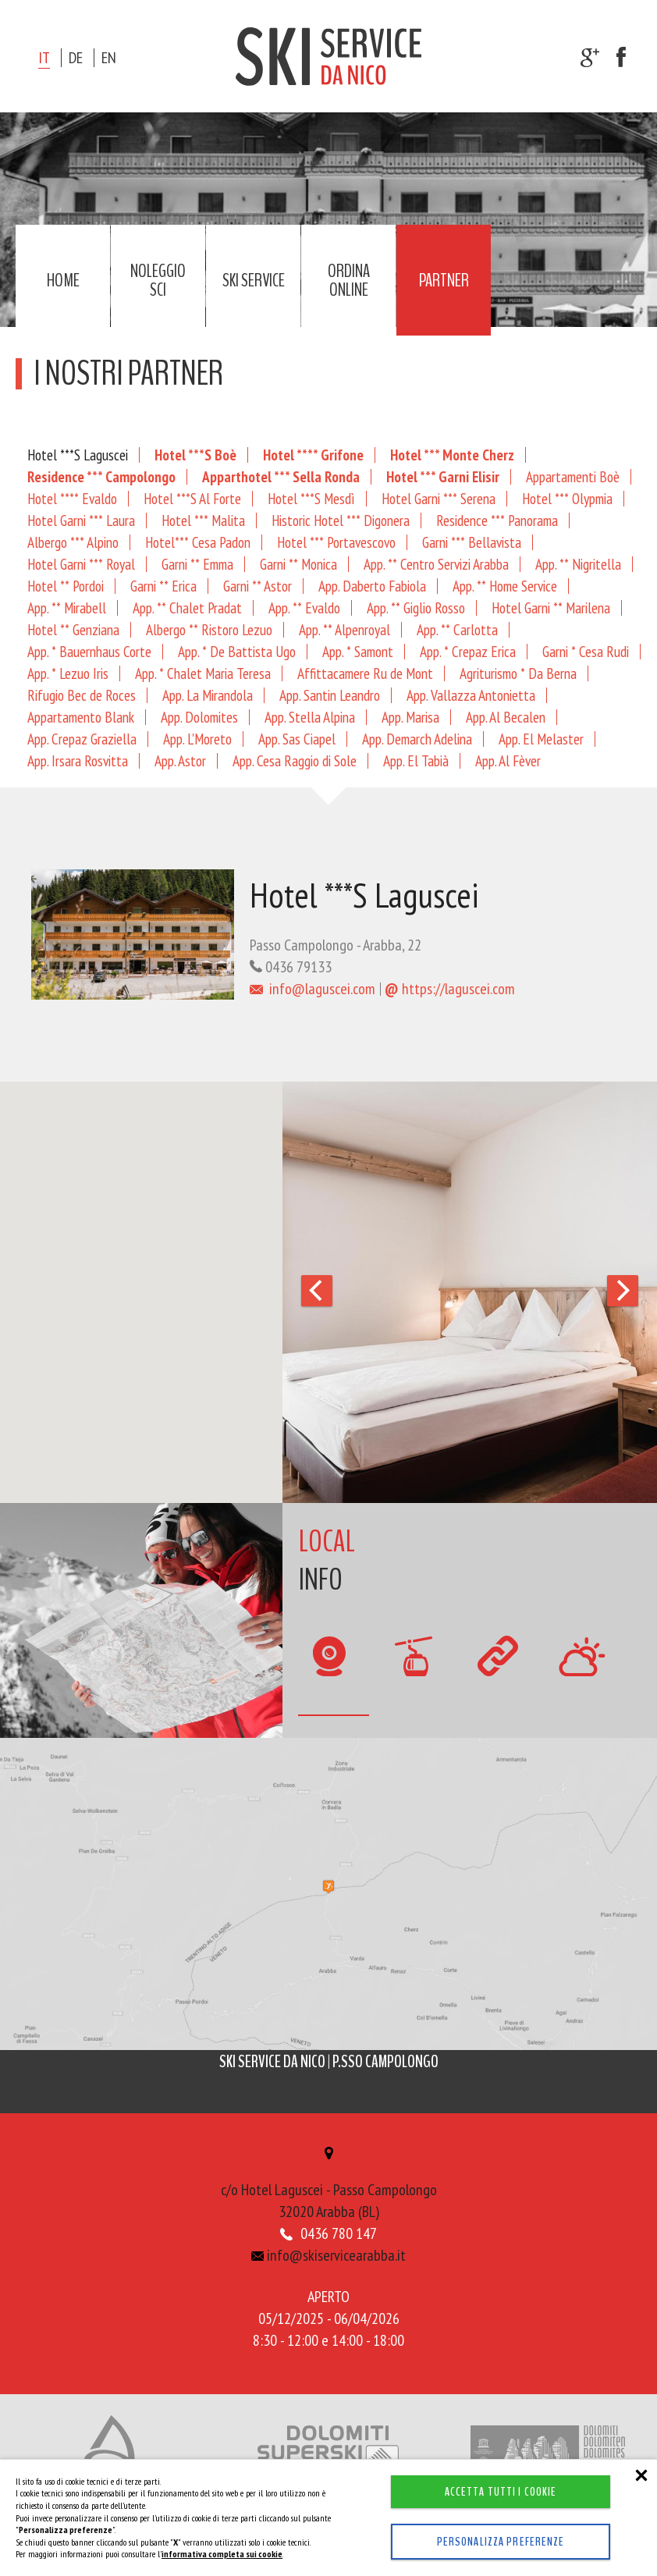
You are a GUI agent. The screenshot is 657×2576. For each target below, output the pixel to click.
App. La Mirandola (207, 695)
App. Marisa (410, 717)
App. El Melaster (541, 738)
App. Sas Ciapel (297, 738)
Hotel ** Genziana (73, 629)
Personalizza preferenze (501, 2541)
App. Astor (180, 760)
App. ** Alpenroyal (344, 629)
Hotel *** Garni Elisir (442, 476)
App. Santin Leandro (329, 695)
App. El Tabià (416, 760)
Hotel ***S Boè (195, 454)
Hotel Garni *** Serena (438, 498)
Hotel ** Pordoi (65, 585)
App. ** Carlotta (457, 629)
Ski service (253, 280)
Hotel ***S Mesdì (311, 498)
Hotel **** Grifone (313, 454)
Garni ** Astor (257, 585)
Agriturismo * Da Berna (518, 673)
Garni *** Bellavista (471, 542)
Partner (444, 280)
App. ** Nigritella (578, 564)
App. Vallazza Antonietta (471, 695)
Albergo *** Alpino (73, 542)
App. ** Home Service (505, 585)
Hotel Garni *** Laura (81, 520)
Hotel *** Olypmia (567, 498)
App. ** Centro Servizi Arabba (436, 564)
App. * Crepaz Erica (468, 651)
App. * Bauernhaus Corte (89, 651)
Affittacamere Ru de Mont (365, 673)
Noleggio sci (158, 280)
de (76, 58)
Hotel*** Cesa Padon (197, 542)
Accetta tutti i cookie (501, 2491)
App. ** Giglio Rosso (416, 607)
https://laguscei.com (450, 989)
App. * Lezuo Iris (67, 673)
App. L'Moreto (197, 738)
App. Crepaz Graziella (82, 738)
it (44, 58)
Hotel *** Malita (203, 520)
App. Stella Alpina (310, 717)
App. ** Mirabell (66, 607)
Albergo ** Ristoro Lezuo (209, 629)
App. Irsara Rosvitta (77, 760)
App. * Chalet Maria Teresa (203, 673)
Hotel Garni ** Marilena (551, 607)
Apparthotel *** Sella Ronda (281, 476)
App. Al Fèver (508, 760)
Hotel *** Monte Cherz (452, 454)
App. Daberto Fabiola (372, 585)
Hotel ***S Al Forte (192, 498)
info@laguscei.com (312, 989)
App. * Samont (357, 651)
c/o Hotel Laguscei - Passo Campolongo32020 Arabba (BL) (328, 2185)
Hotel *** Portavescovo (336, 542)
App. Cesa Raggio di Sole (295, 760)
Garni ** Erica (163, 585)
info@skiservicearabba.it (329, 2257)
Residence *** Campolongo (101, 476)
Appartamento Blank (80, 717)
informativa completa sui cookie (222, 2554)
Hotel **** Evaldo (72, 498)
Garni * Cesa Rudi (585, 651)
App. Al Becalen (505, 717)
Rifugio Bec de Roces (81, 695)
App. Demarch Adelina (417, 738)
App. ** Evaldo (304, 607)
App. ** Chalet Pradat (187, 607)
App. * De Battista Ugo (237, 651)
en (108, 58)
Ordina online (349, 280)
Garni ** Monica (298, 564)
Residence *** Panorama (497, 520)
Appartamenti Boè (573, 476)
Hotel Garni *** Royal (81, 564)
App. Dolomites (199, 717)
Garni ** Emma (197, 564)
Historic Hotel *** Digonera (341, 520)
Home (63, 280)
